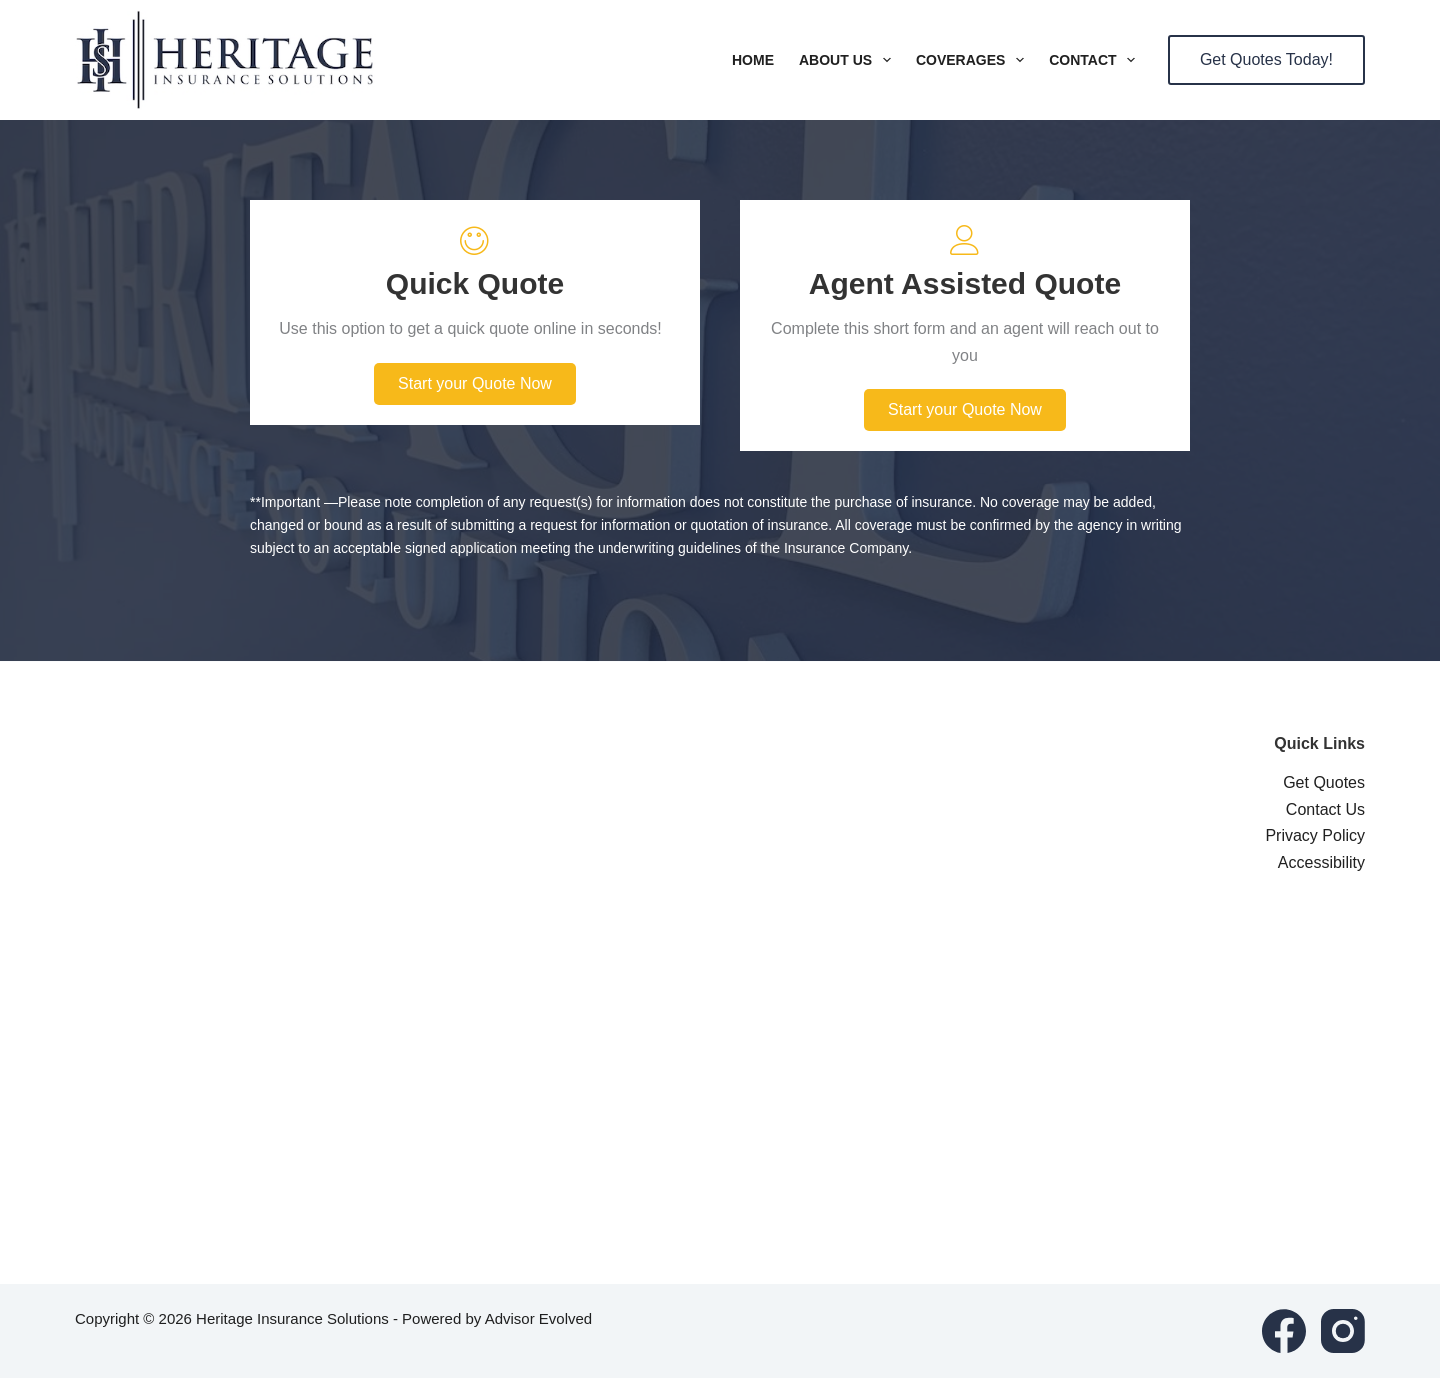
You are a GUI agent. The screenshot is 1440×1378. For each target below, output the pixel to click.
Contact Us (1325, 809)
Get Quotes (1324, 782)
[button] (475, 384)
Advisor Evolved (539, 1318)
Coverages (974, 60)
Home (753, 60)
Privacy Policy (1315, 835)
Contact (1096, 60)
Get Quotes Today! (1266, 59)
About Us (849, 60)
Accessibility (1321, 862)
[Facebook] (1284, 1331)
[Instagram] (1343, 1331)
